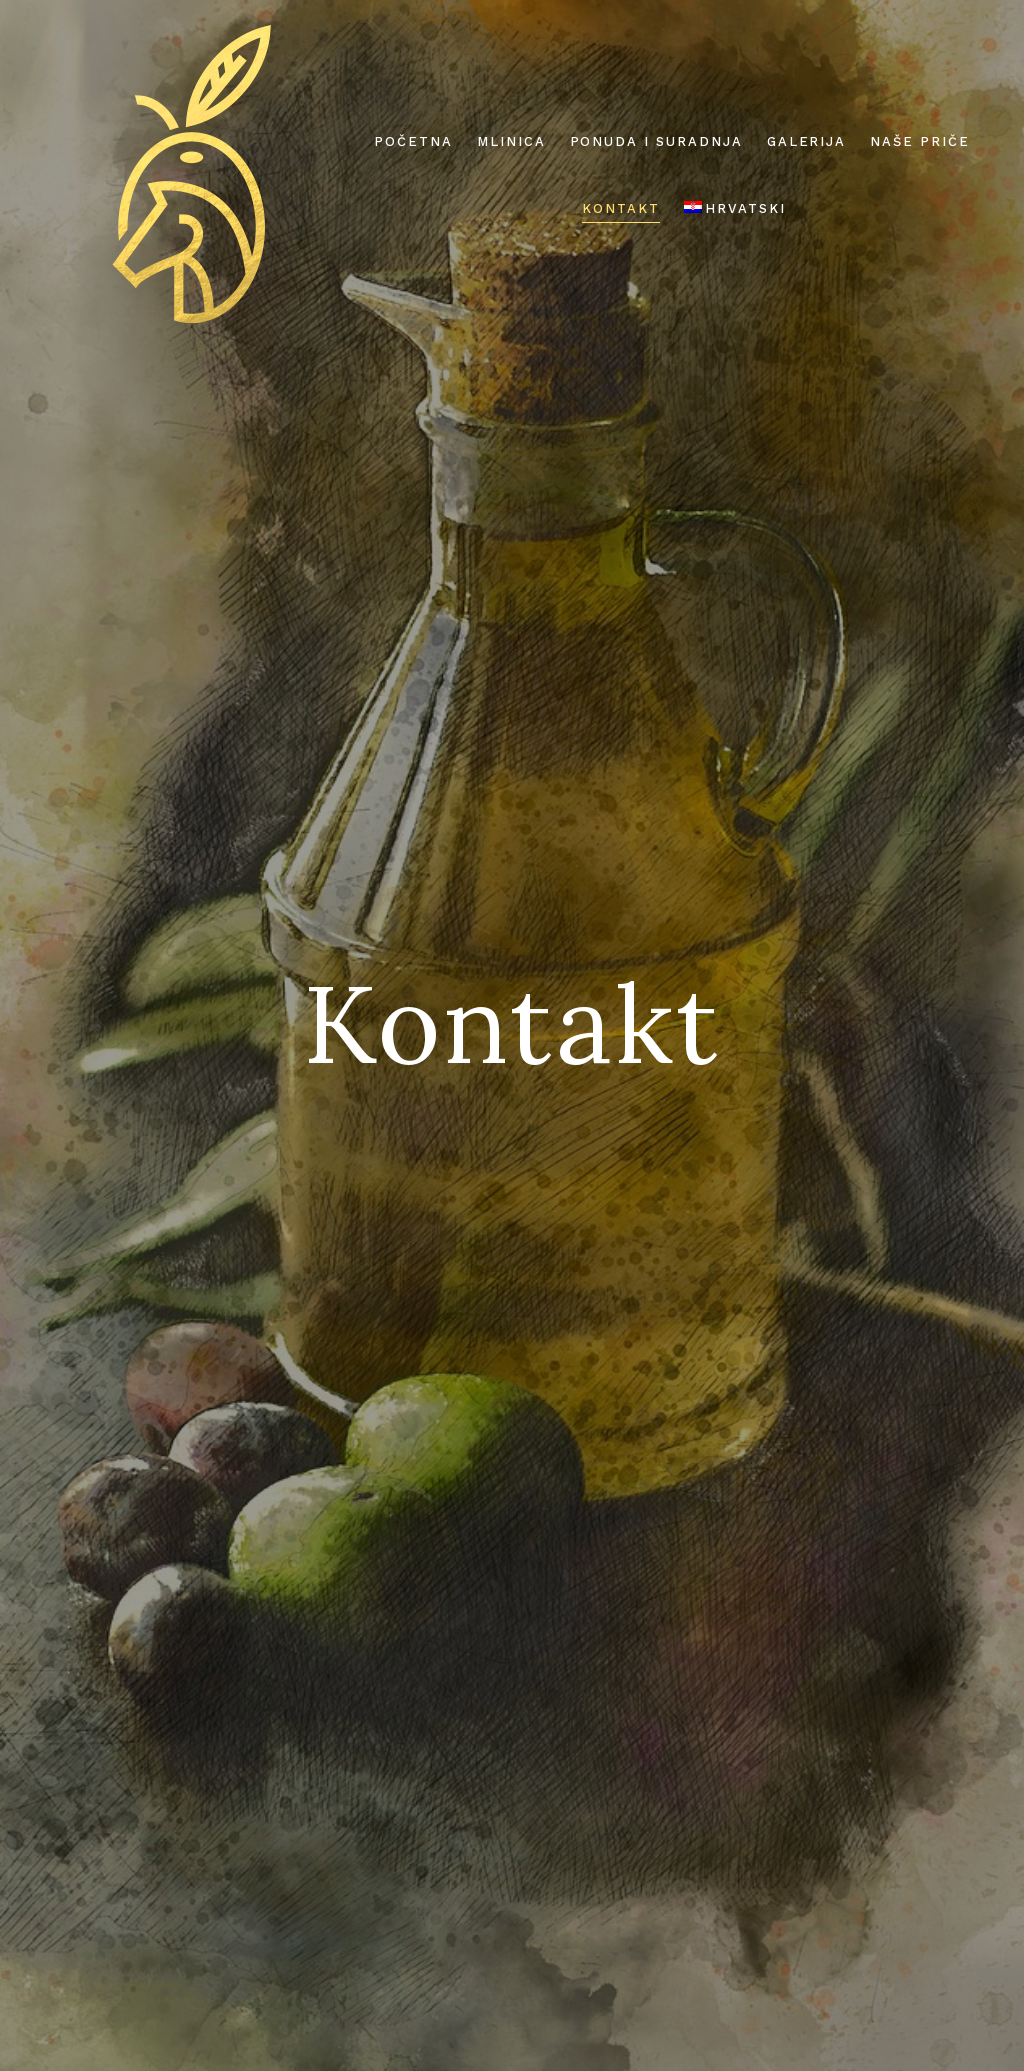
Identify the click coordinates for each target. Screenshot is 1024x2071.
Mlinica (511, 141)
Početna (413, 141)
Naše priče (920, 141)
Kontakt (621, 208)
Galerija (807, 141)
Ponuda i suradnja (656, 141)
